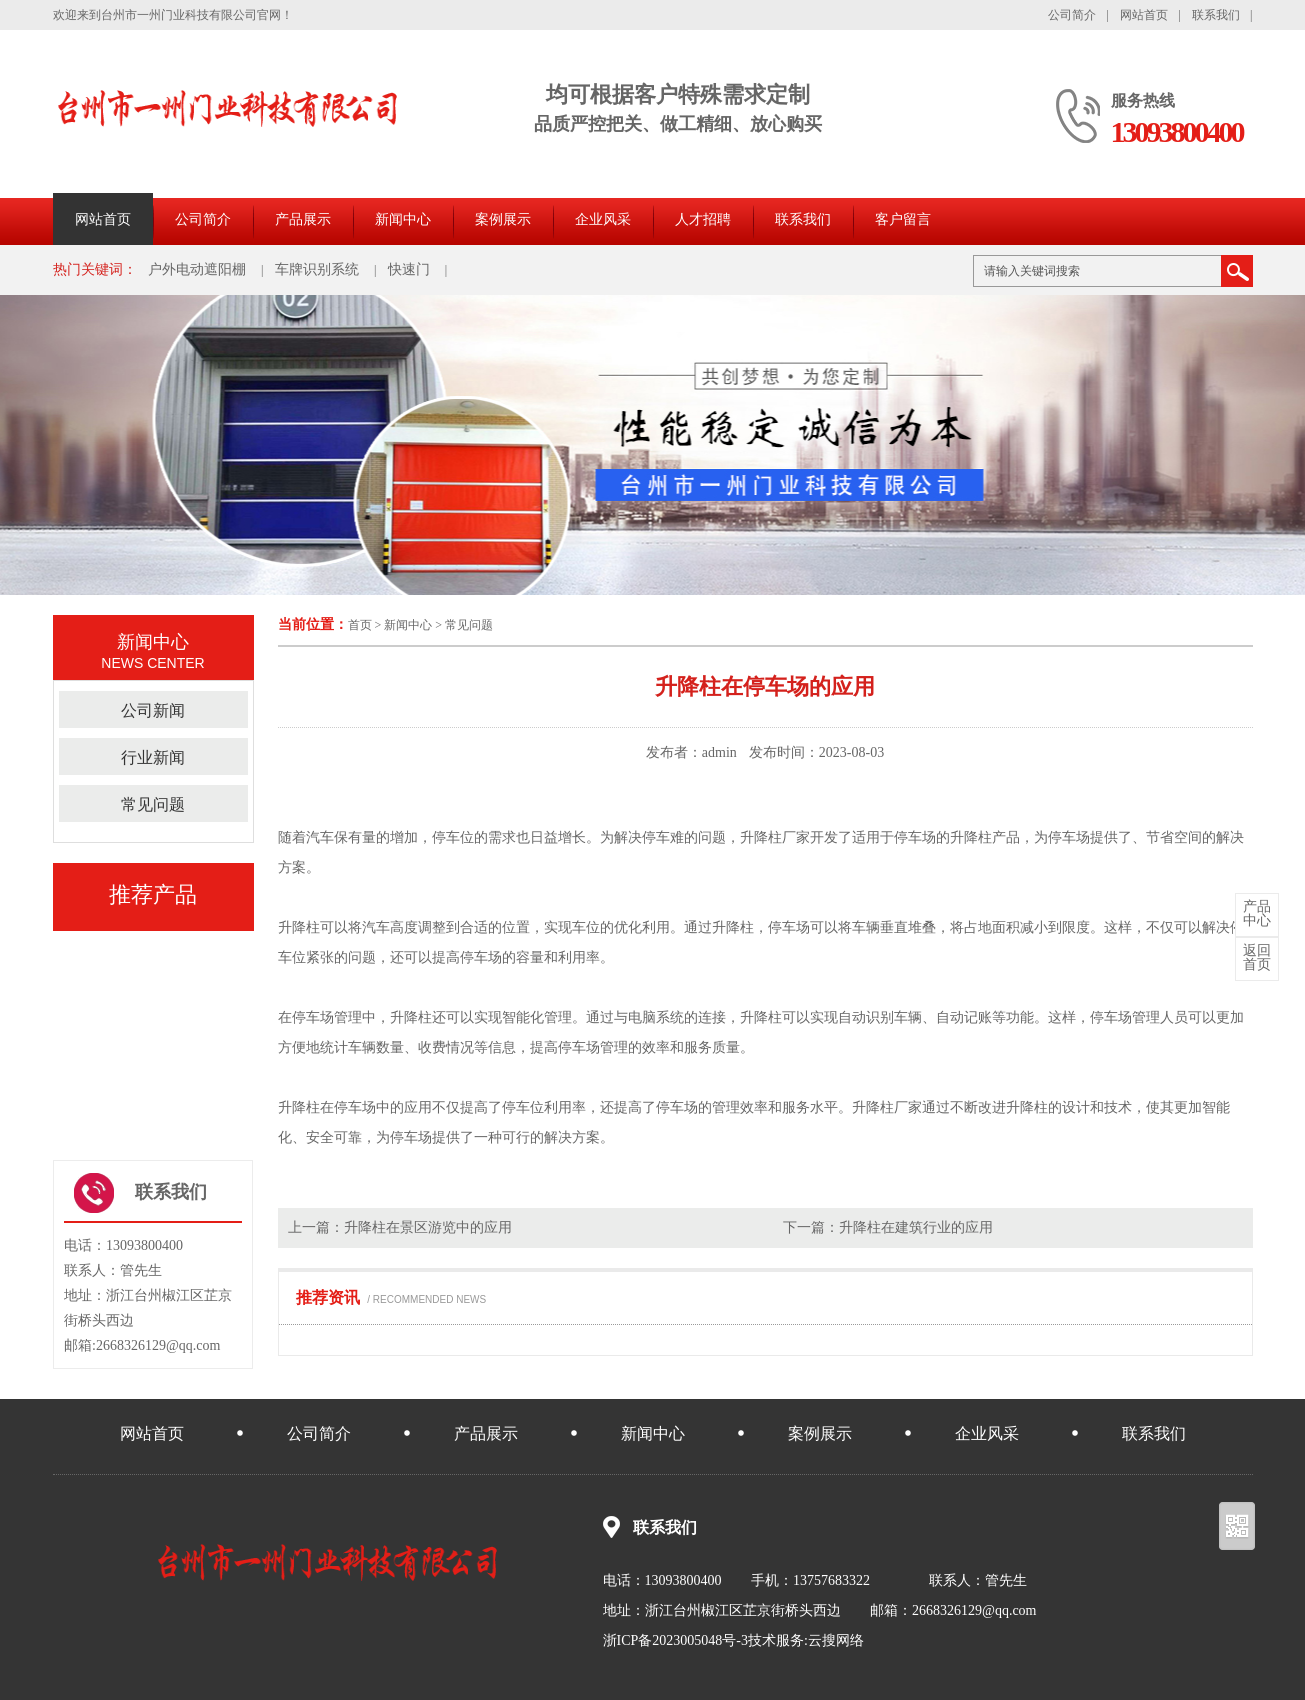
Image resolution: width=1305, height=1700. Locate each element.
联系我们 (1216, 15)
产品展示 (303, 219)
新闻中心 (403, 219)
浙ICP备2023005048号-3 (675, 1640)
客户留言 (903, 219)
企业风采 (603, 219)
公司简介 (1072, 15)
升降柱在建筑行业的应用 (916, 1227)
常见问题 (469, 625)
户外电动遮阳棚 (197, 269)
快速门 (409, 269)
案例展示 (503, 219)
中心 (1257, 914)
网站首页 (1144, 15)
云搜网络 (836, 1640)
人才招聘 (703, 219)
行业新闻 (153, 757)
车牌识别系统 (317, 269)
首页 (360, 625)
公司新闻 (153, 710)
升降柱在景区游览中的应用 (428, 1227)
